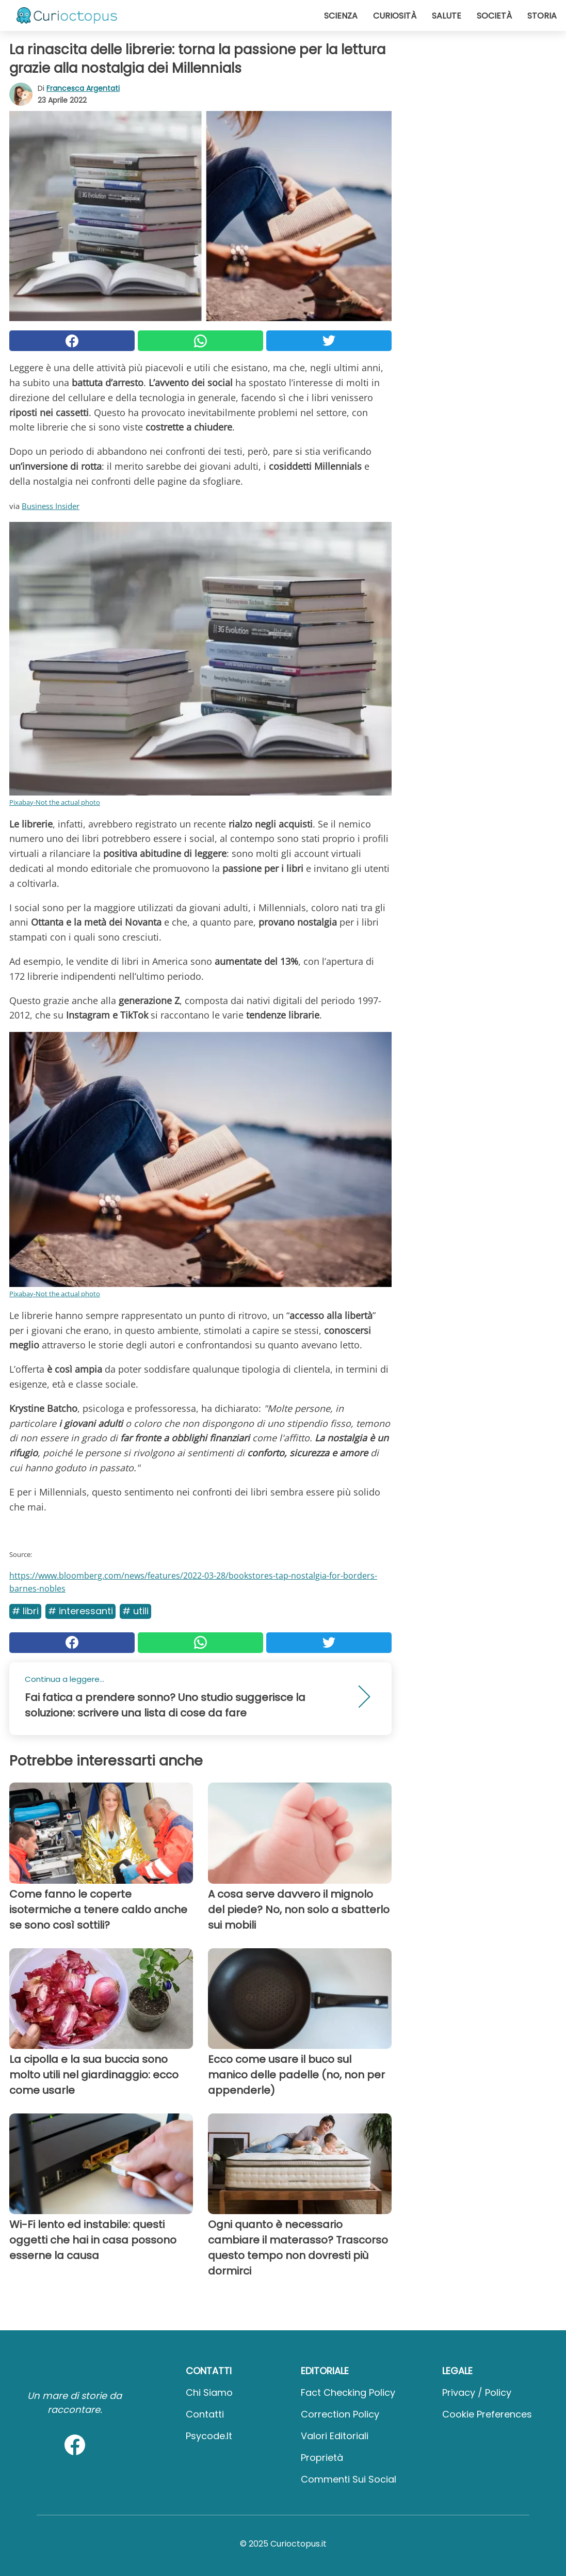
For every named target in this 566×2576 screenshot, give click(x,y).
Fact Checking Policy (348, 2392)
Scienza (341, 16)
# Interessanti (80, 1610)
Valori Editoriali (334, 2435)
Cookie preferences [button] (487, 2414)
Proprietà (322, 2457)
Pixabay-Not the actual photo (54, 802)
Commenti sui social (348, 2479)
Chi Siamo (209, 2392)
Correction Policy (340, 2414)
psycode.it (209, 2435)
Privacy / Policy (476, 2392)
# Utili (135, 1610)
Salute (446, 16)
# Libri (25, 1610)
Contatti (205, 2414)
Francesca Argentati (83, 88)
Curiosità (394, 16)
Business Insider (50, 506)
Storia (542, 16)
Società (494, 16)
